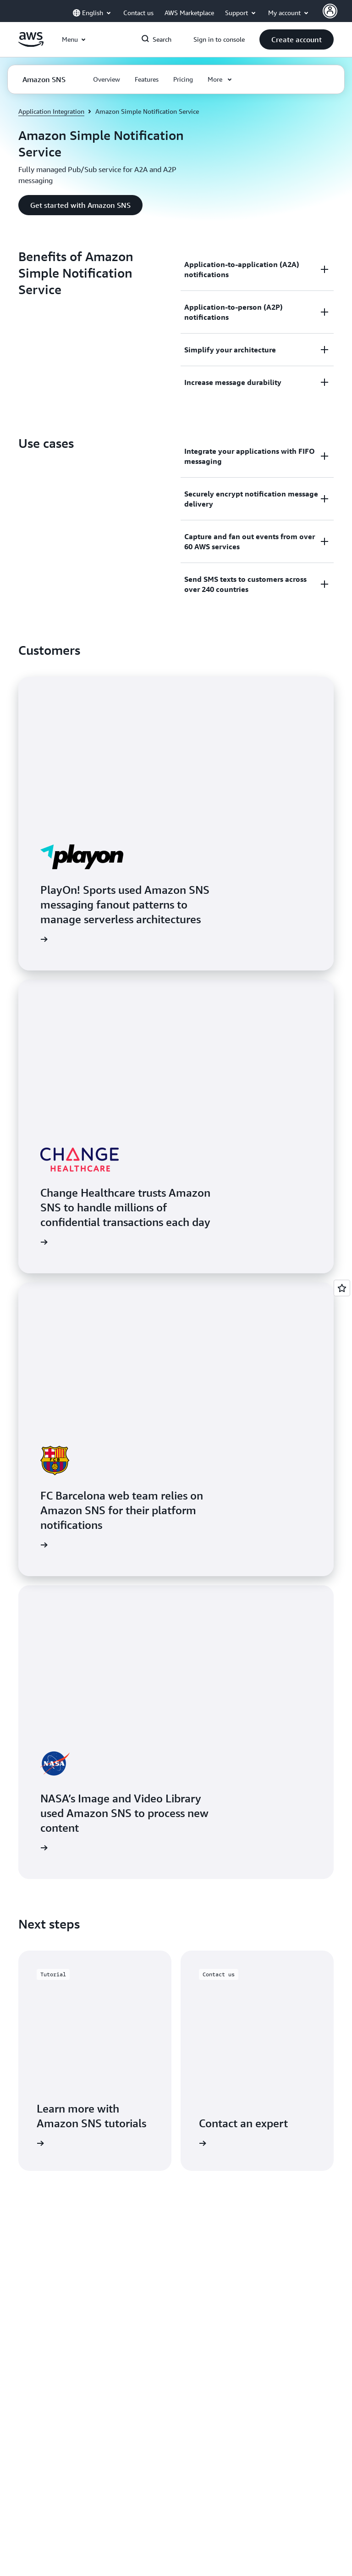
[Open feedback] (342, 1288)
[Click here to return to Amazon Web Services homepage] (31, 44)
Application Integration (51, 111)
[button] (296, 39)
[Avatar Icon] (330, 11)
